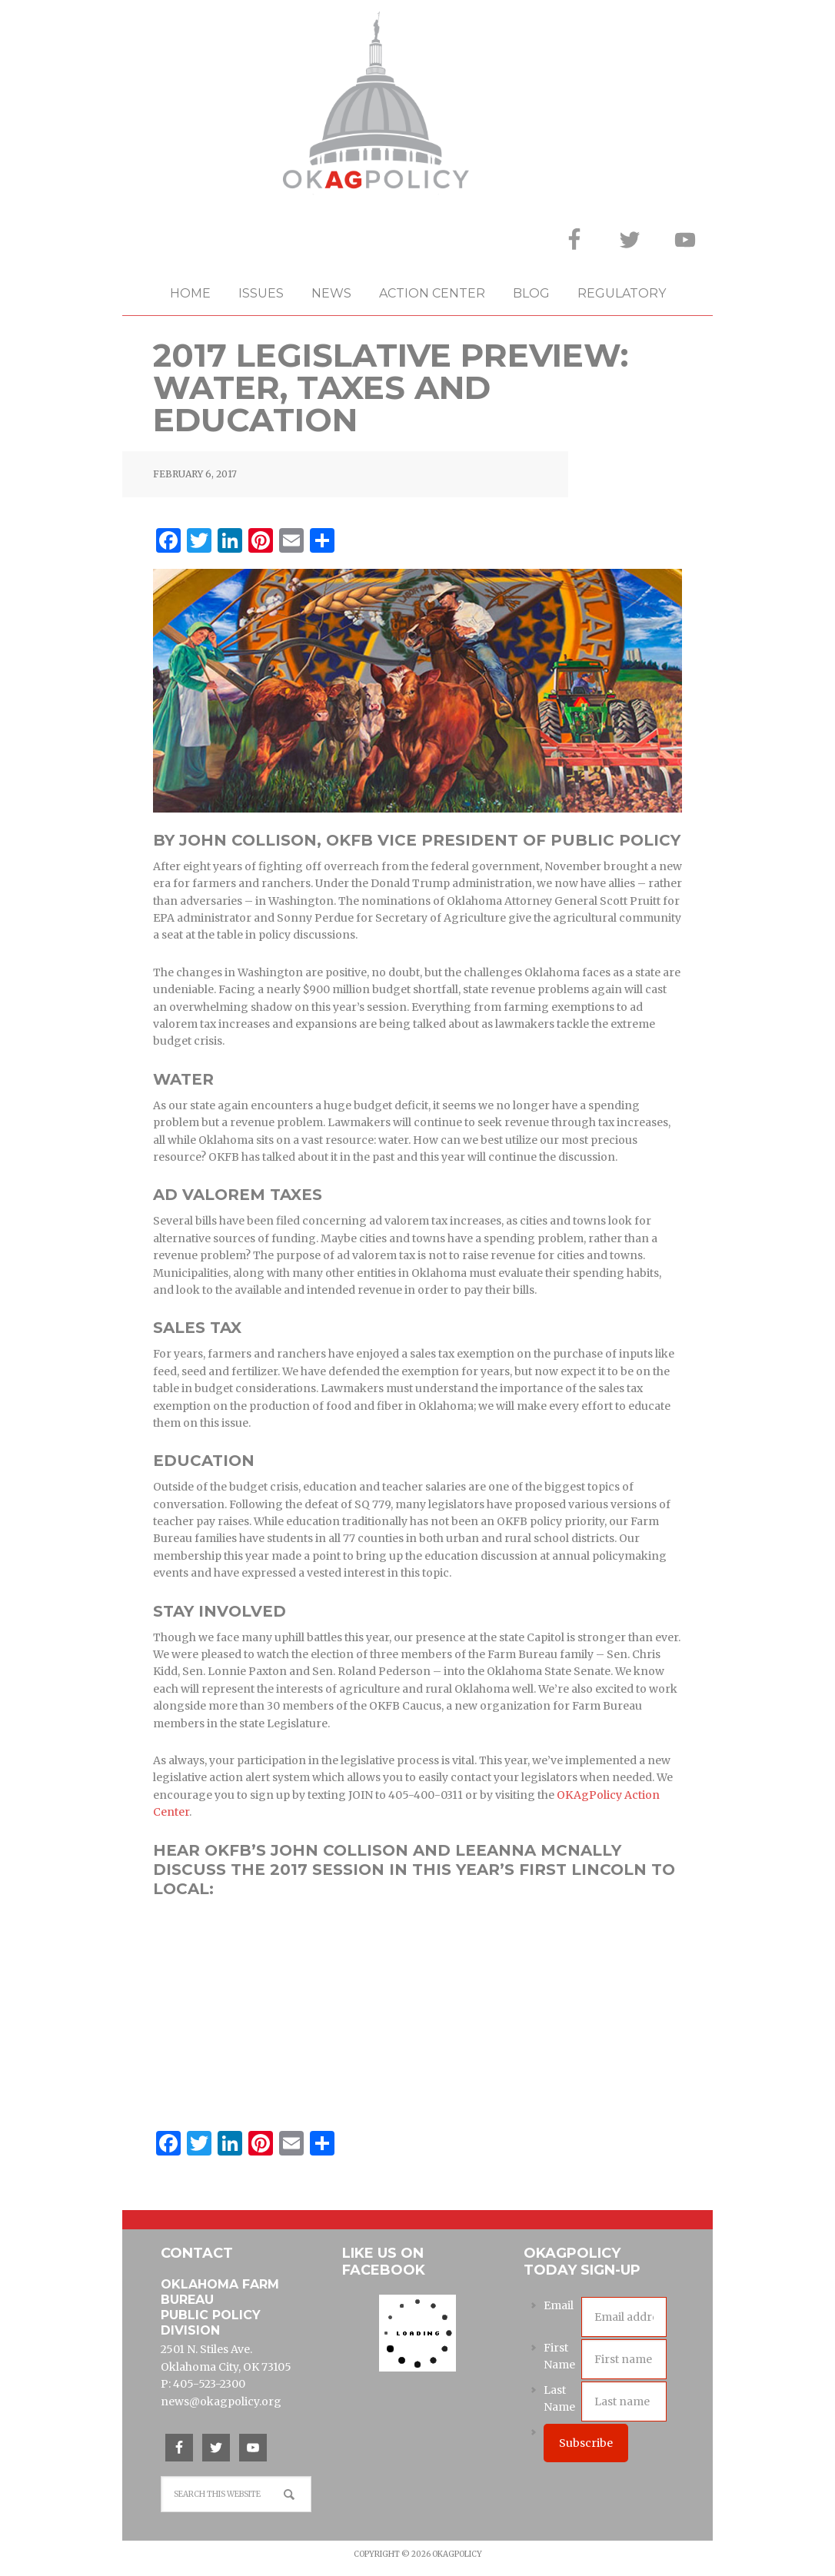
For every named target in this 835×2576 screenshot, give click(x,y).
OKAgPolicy (417, 103)
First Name (559, 2356)
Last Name (559, 2398)
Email (559, 2305)
